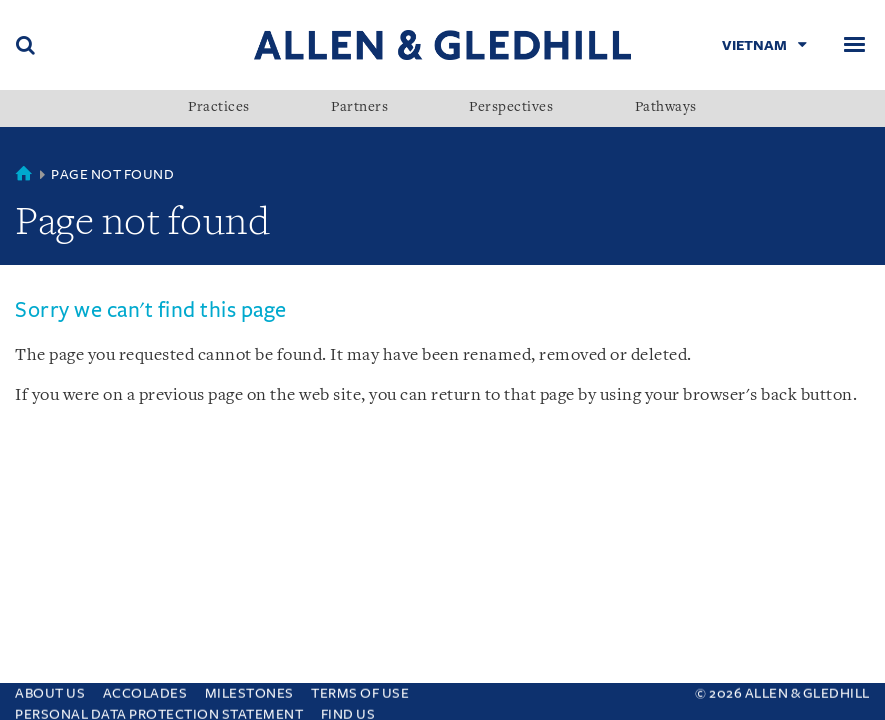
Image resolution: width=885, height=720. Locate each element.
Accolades (145, 688)
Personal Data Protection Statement (159, 709)
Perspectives (511, 108)
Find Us (348, 709)
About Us (50, 688)
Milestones (249, 688)
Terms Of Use (360, 688)
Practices (219, 108)
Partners (359, 108)
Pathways (666, 108)
